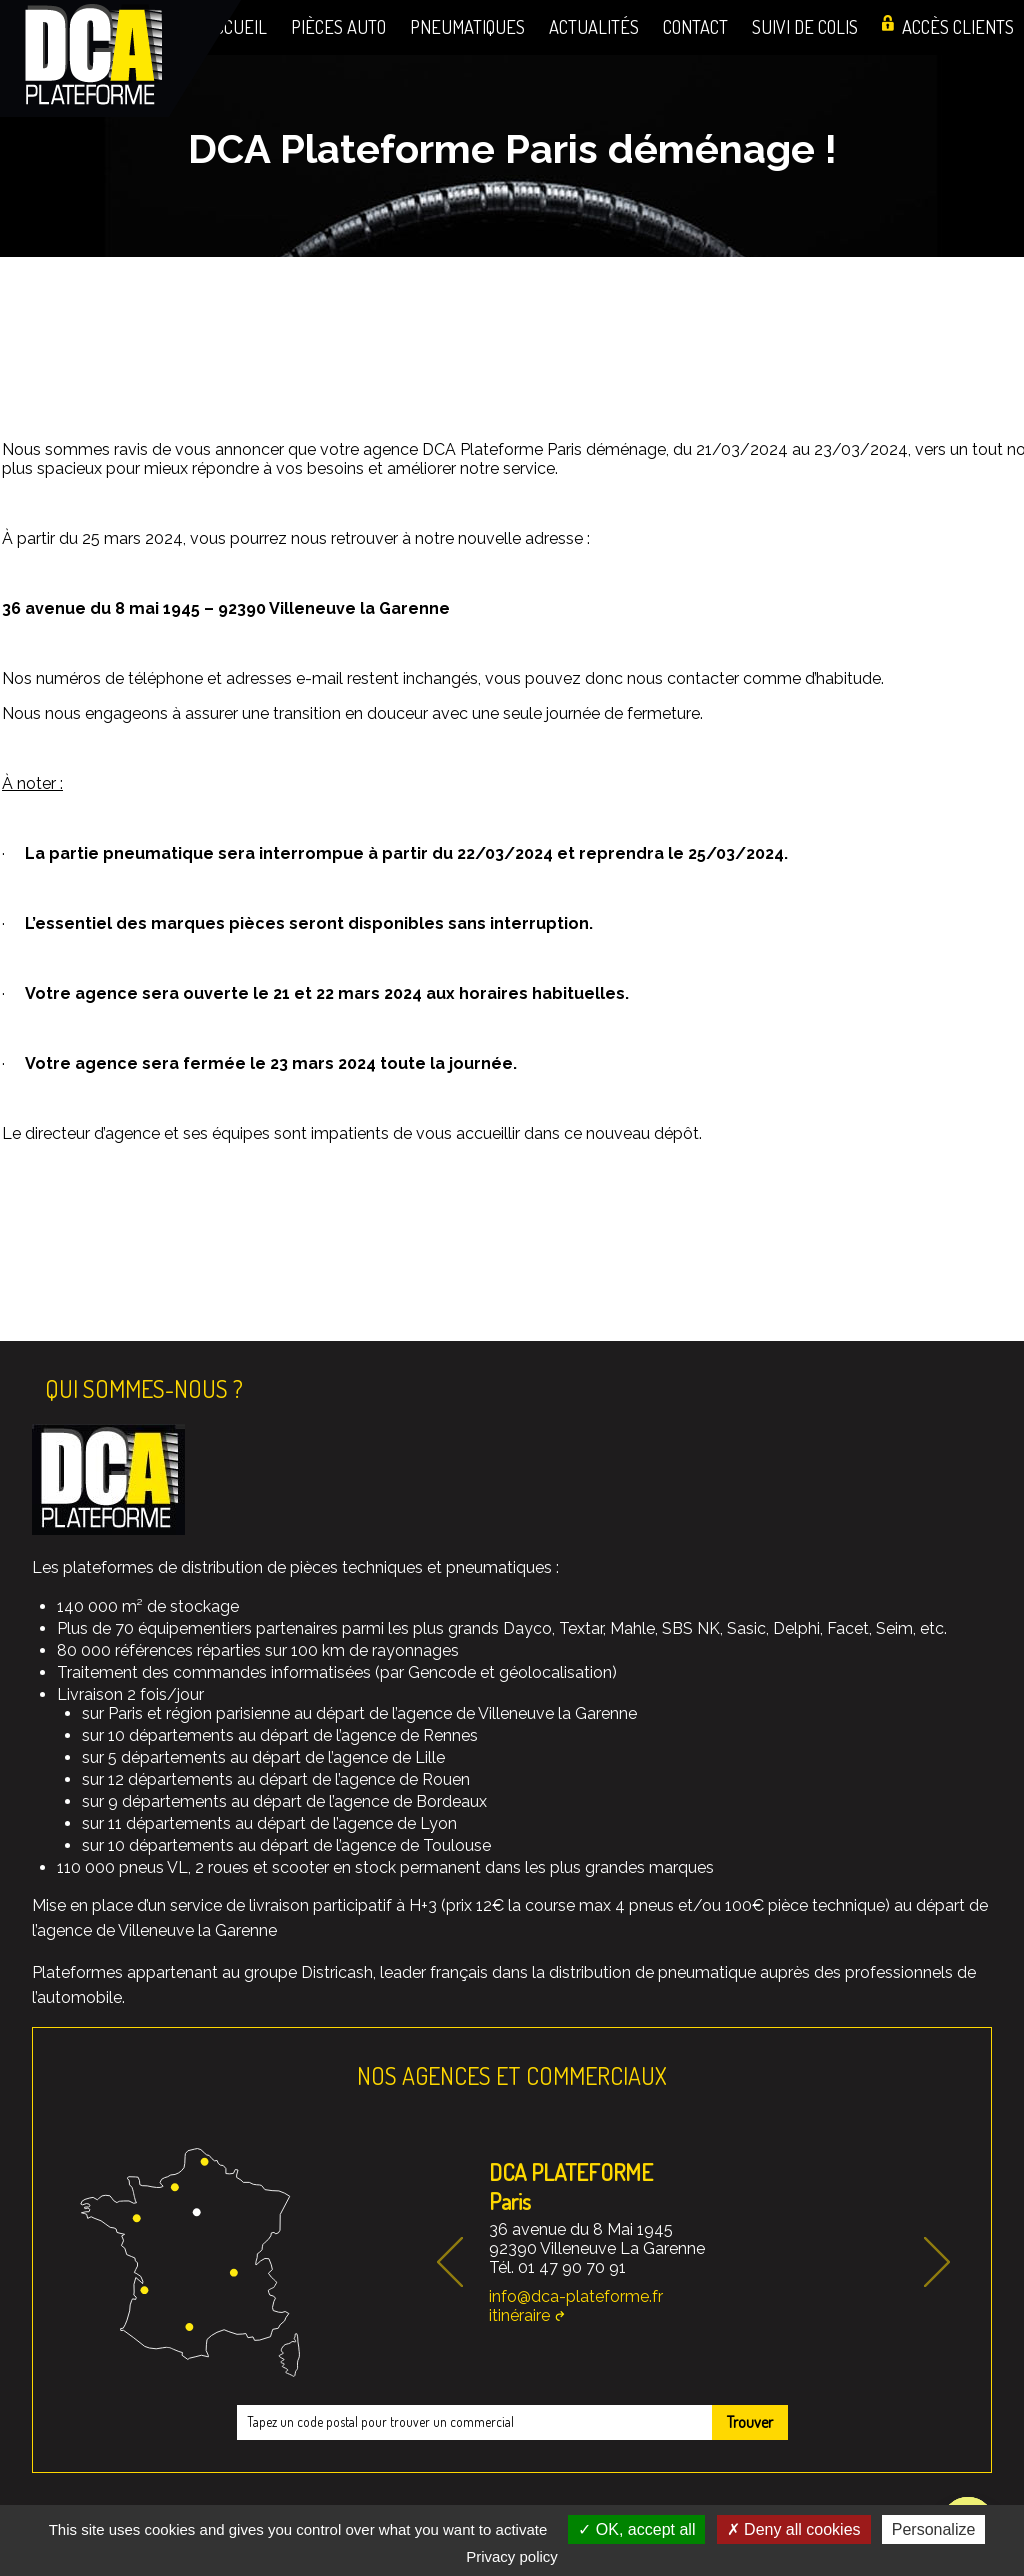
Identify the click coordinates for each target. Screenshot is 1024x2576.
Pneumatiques (467, 26)
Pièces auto (338, 26)
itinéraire (519, 2315)
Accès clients (958, 26)
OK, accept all (636, 2529)
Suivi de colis (805, 26)
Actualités (594, 26)
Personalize (934, 2529)
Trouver (750, 2422)
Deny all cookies (794, 2529)
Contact (695, 26)
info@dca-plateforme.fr (576, 2296)
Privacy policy (512, 2556)
